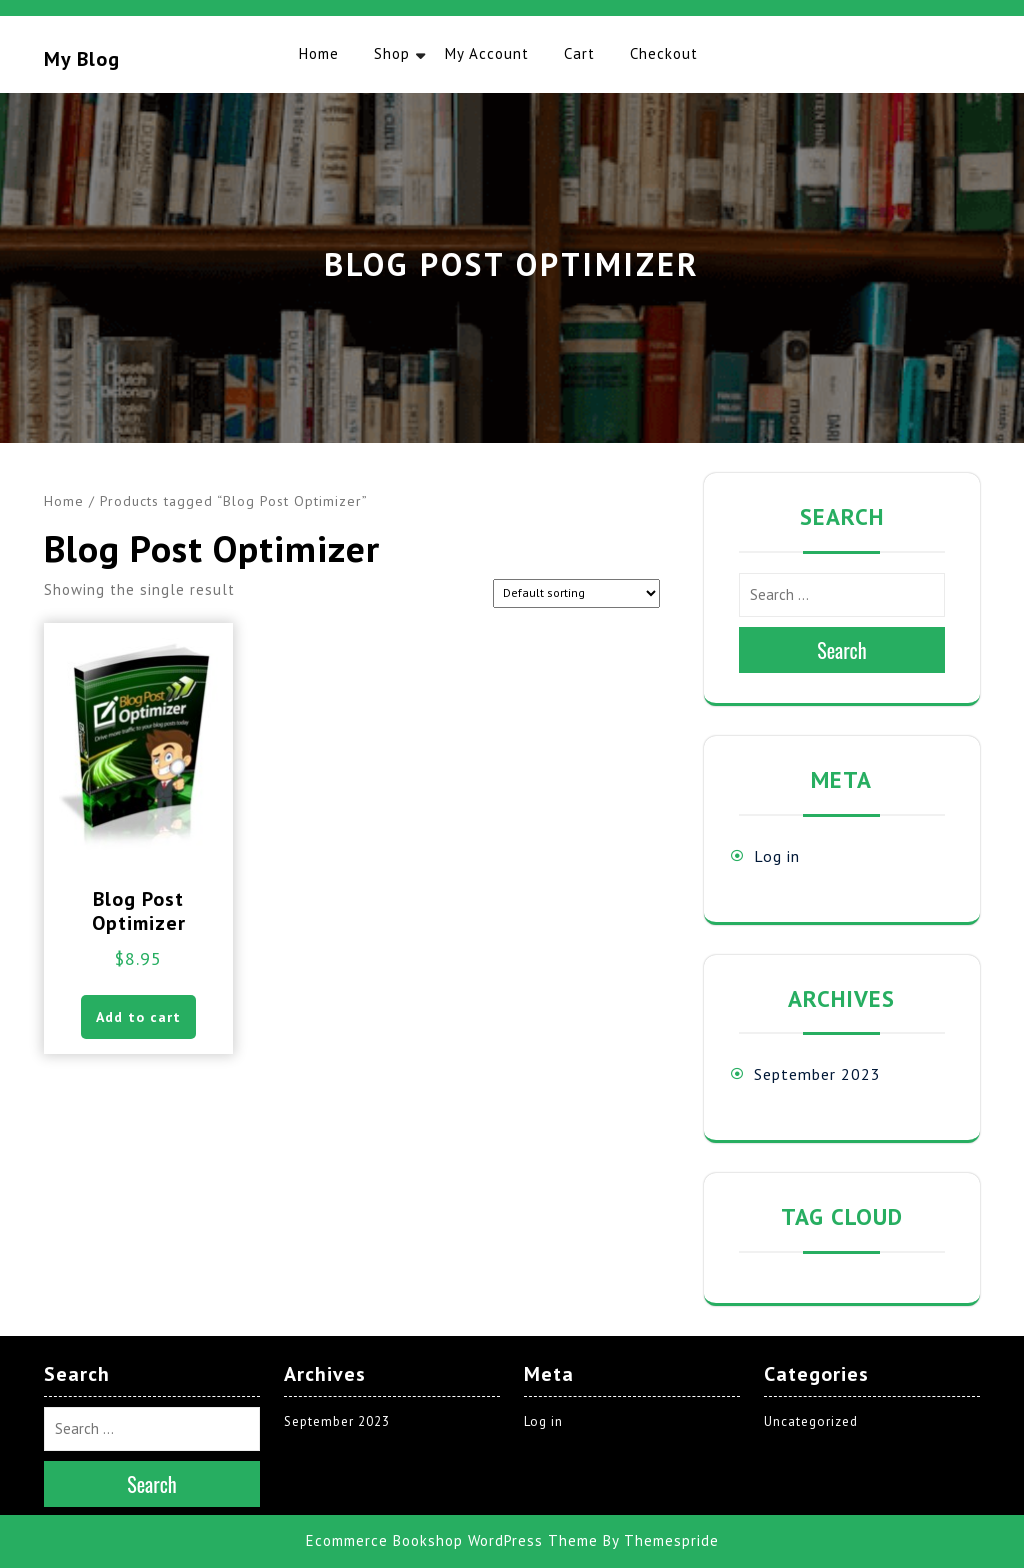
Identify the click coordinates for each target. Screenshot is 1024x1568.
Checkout (664, 53)
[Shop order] (576, 593)
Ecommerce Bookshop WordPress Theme (452, 1540)
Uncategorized (811, 1421)
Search (842, 650)
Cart (579, 53)
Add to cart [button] (138, 1017)
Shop (392, 53)
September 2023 (817, 1074)
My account (487, 53)
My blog (82, 59)
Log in (777, 856)
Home (319, 53)
